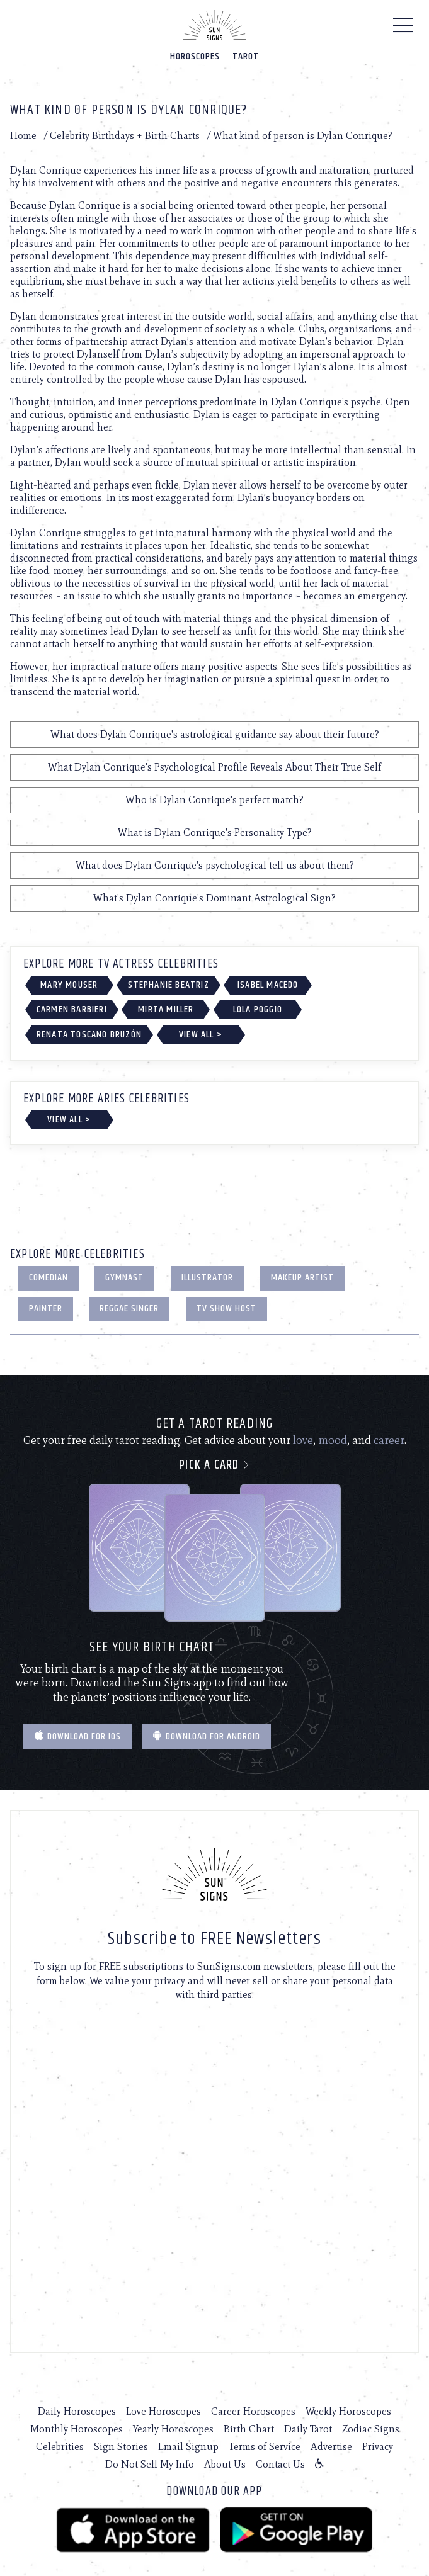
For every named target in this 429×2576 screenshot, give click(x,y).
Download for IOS (77, 1736)
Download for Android (206, 1736)
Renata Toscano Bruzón (89, 1034)
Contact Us (280, 2464)
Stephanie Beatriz (168, 985)
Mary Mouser (69, 985)
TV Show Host (226, 1308)
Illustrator (207, 1277)
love (303, 1440)
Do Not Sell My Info (149, 2464)
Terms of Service (264, 2447)
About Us (225, 2464)
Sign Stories (121, 2447)
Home (23, 136)
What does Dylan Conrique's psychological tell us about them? (215, 865)
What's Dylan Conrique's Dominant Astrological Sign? (214, 898)
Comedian (48, 1277)
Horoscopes (195, 56)
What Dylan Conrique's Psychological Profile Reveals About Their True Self (214, 767)
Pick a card (214, 1465)
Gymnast (124, 1277)
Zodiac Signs (370, 2429)
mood (332, 1440)
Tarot (245, 56)
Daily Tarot (308, 2429)
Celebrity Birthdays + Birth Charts (125, 136)
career (389, 1440)
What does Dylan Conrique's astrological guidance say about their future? (214, 734)
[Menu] (403, 28)
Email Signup (188, 2447)
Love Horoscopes (163, 2411)
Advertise (331, 2447)
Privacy (377, 2447)
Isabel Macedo (268, 985)
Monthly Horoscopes (76, 2429)
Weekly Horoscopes (348, 2411)
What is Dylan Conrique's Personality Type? (215, 833)
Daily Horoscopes (77, 2411)
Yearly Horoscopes (173, 2429)
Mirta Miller (165, 1009)
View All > (200, 1034)
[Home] (214, 25)
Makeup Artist (302, 1277)
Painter (45, 1308)
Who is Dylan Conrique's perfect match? (214, 800)
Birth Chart (249, 2429)
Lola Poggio (257, 1009)
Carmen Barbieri (72, 1009)
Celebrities (60, 2447)
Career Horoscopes (253, 2411)
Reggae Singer (129, 1308)
